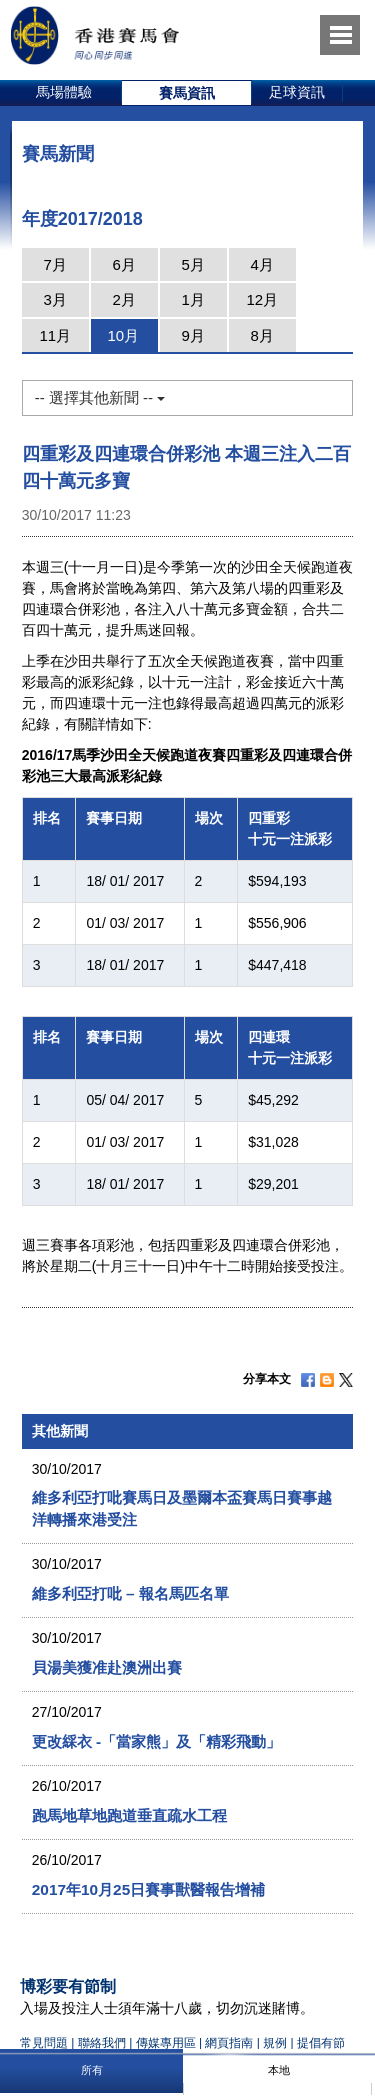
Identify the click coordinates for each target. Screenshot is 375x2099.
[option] (64, 93)
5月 (193, 264)
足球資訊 (297, 92)
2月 (124, 299)
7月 (55, 264)
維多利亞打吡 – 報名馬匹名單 (130, 1593)
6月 (124, 264)
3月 (55, 299)
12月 (262, 299)
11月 (55, 335)
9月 (193, 335)
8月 (262, 335)
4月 (262, 264)
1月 (193, 299)
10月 (123, 335)
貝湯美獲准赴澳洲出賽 (107, 1667)
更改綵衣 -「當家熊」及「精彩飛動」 (156, 1741)
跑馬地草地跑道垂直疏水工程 (129, 1815)
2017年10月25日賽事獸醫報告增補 (148, 1889)
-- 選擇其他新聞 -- (100, 397)
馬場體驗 (64, 92)
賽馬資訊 (187, 93)
